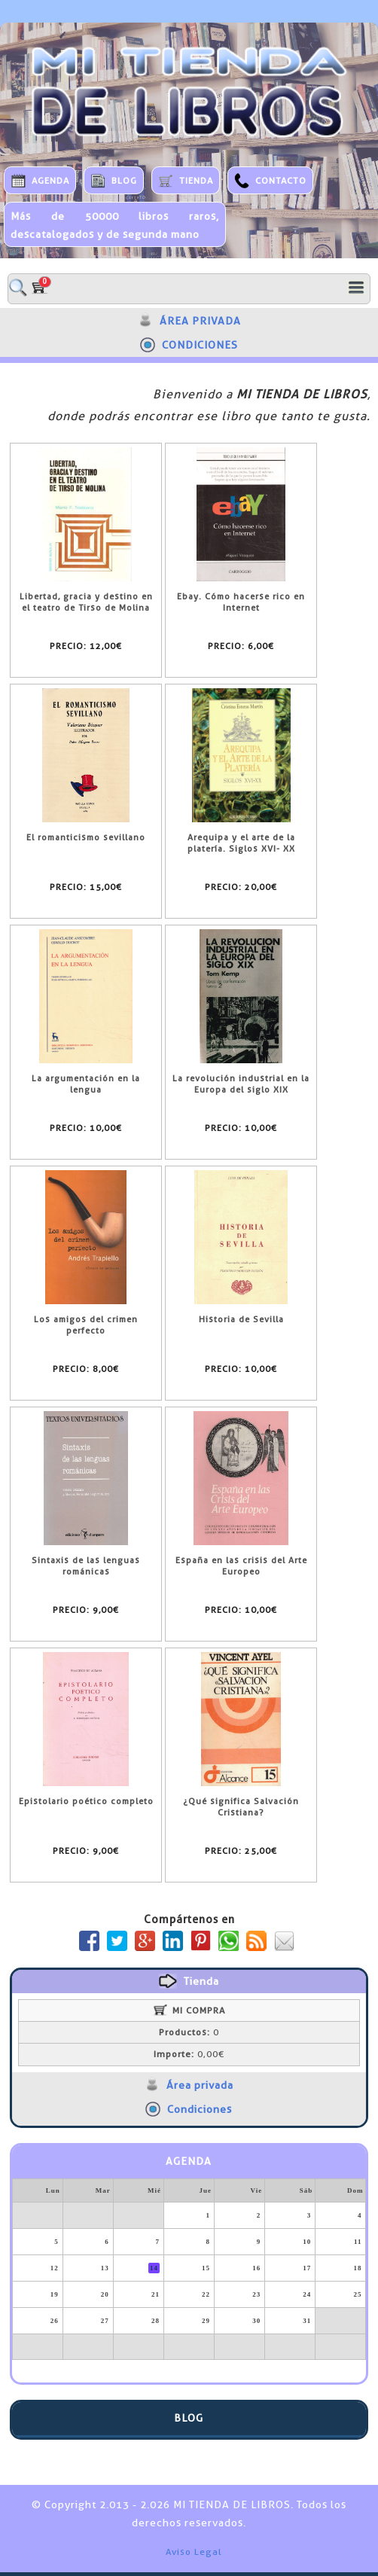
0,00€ (189, 2054)
